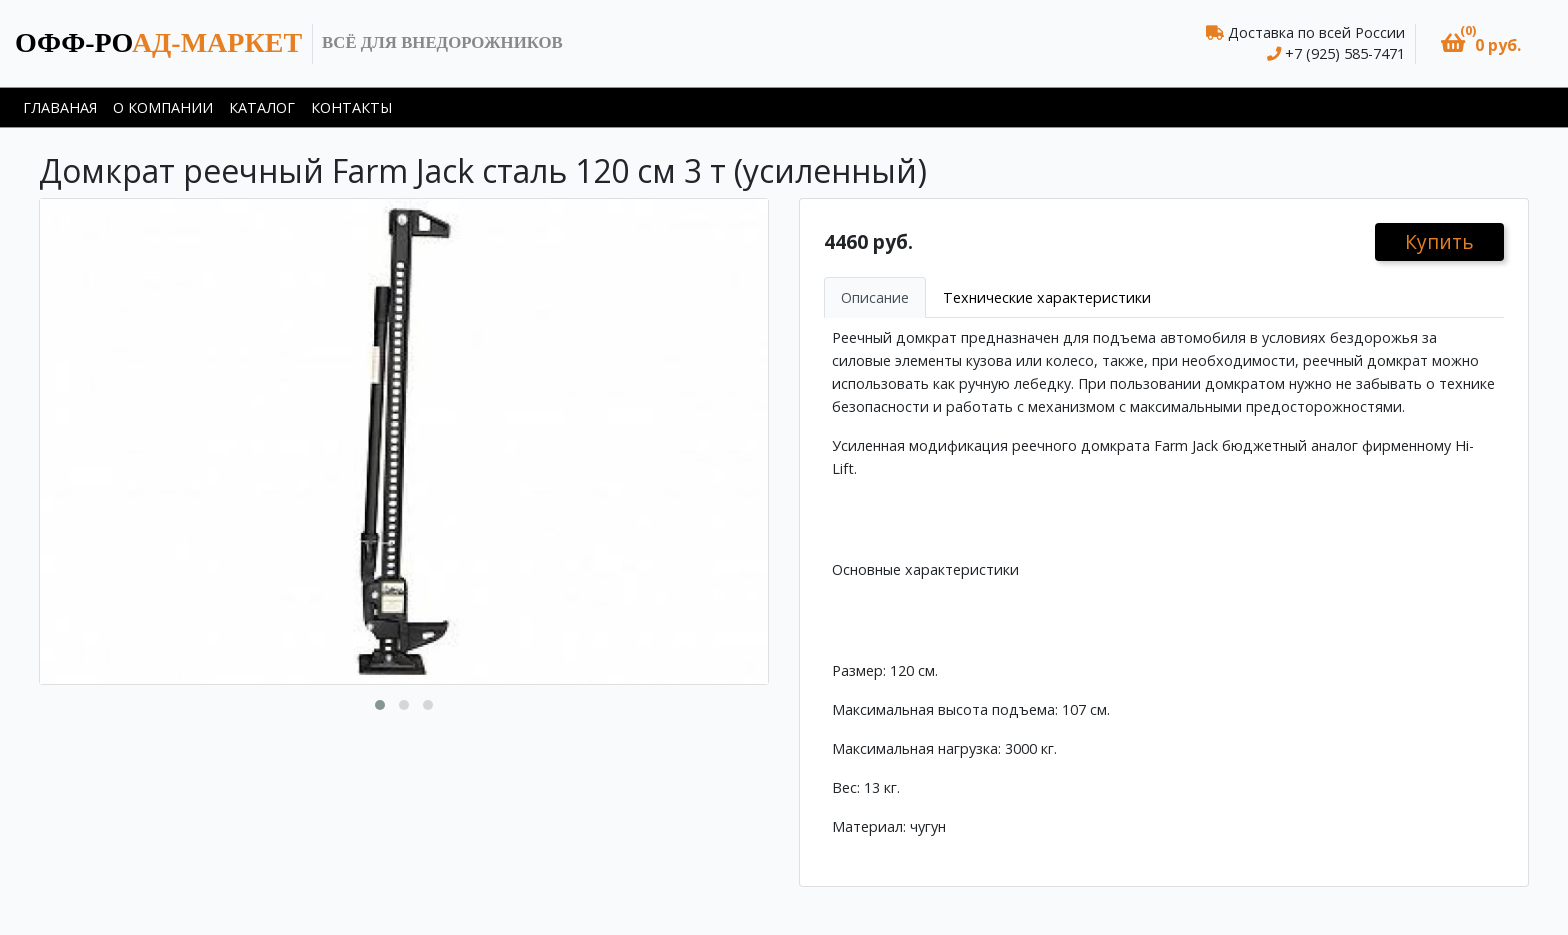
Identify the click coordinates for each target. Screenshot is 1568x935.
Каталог (262, 107)
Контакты (351, 107)
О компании (163, 107)
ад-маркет (158, 42)
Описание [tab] (875, 297)
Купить (1439, 241)
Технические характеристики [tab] (1047, 297)
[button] (1481, 43)
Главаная (60, 107)
